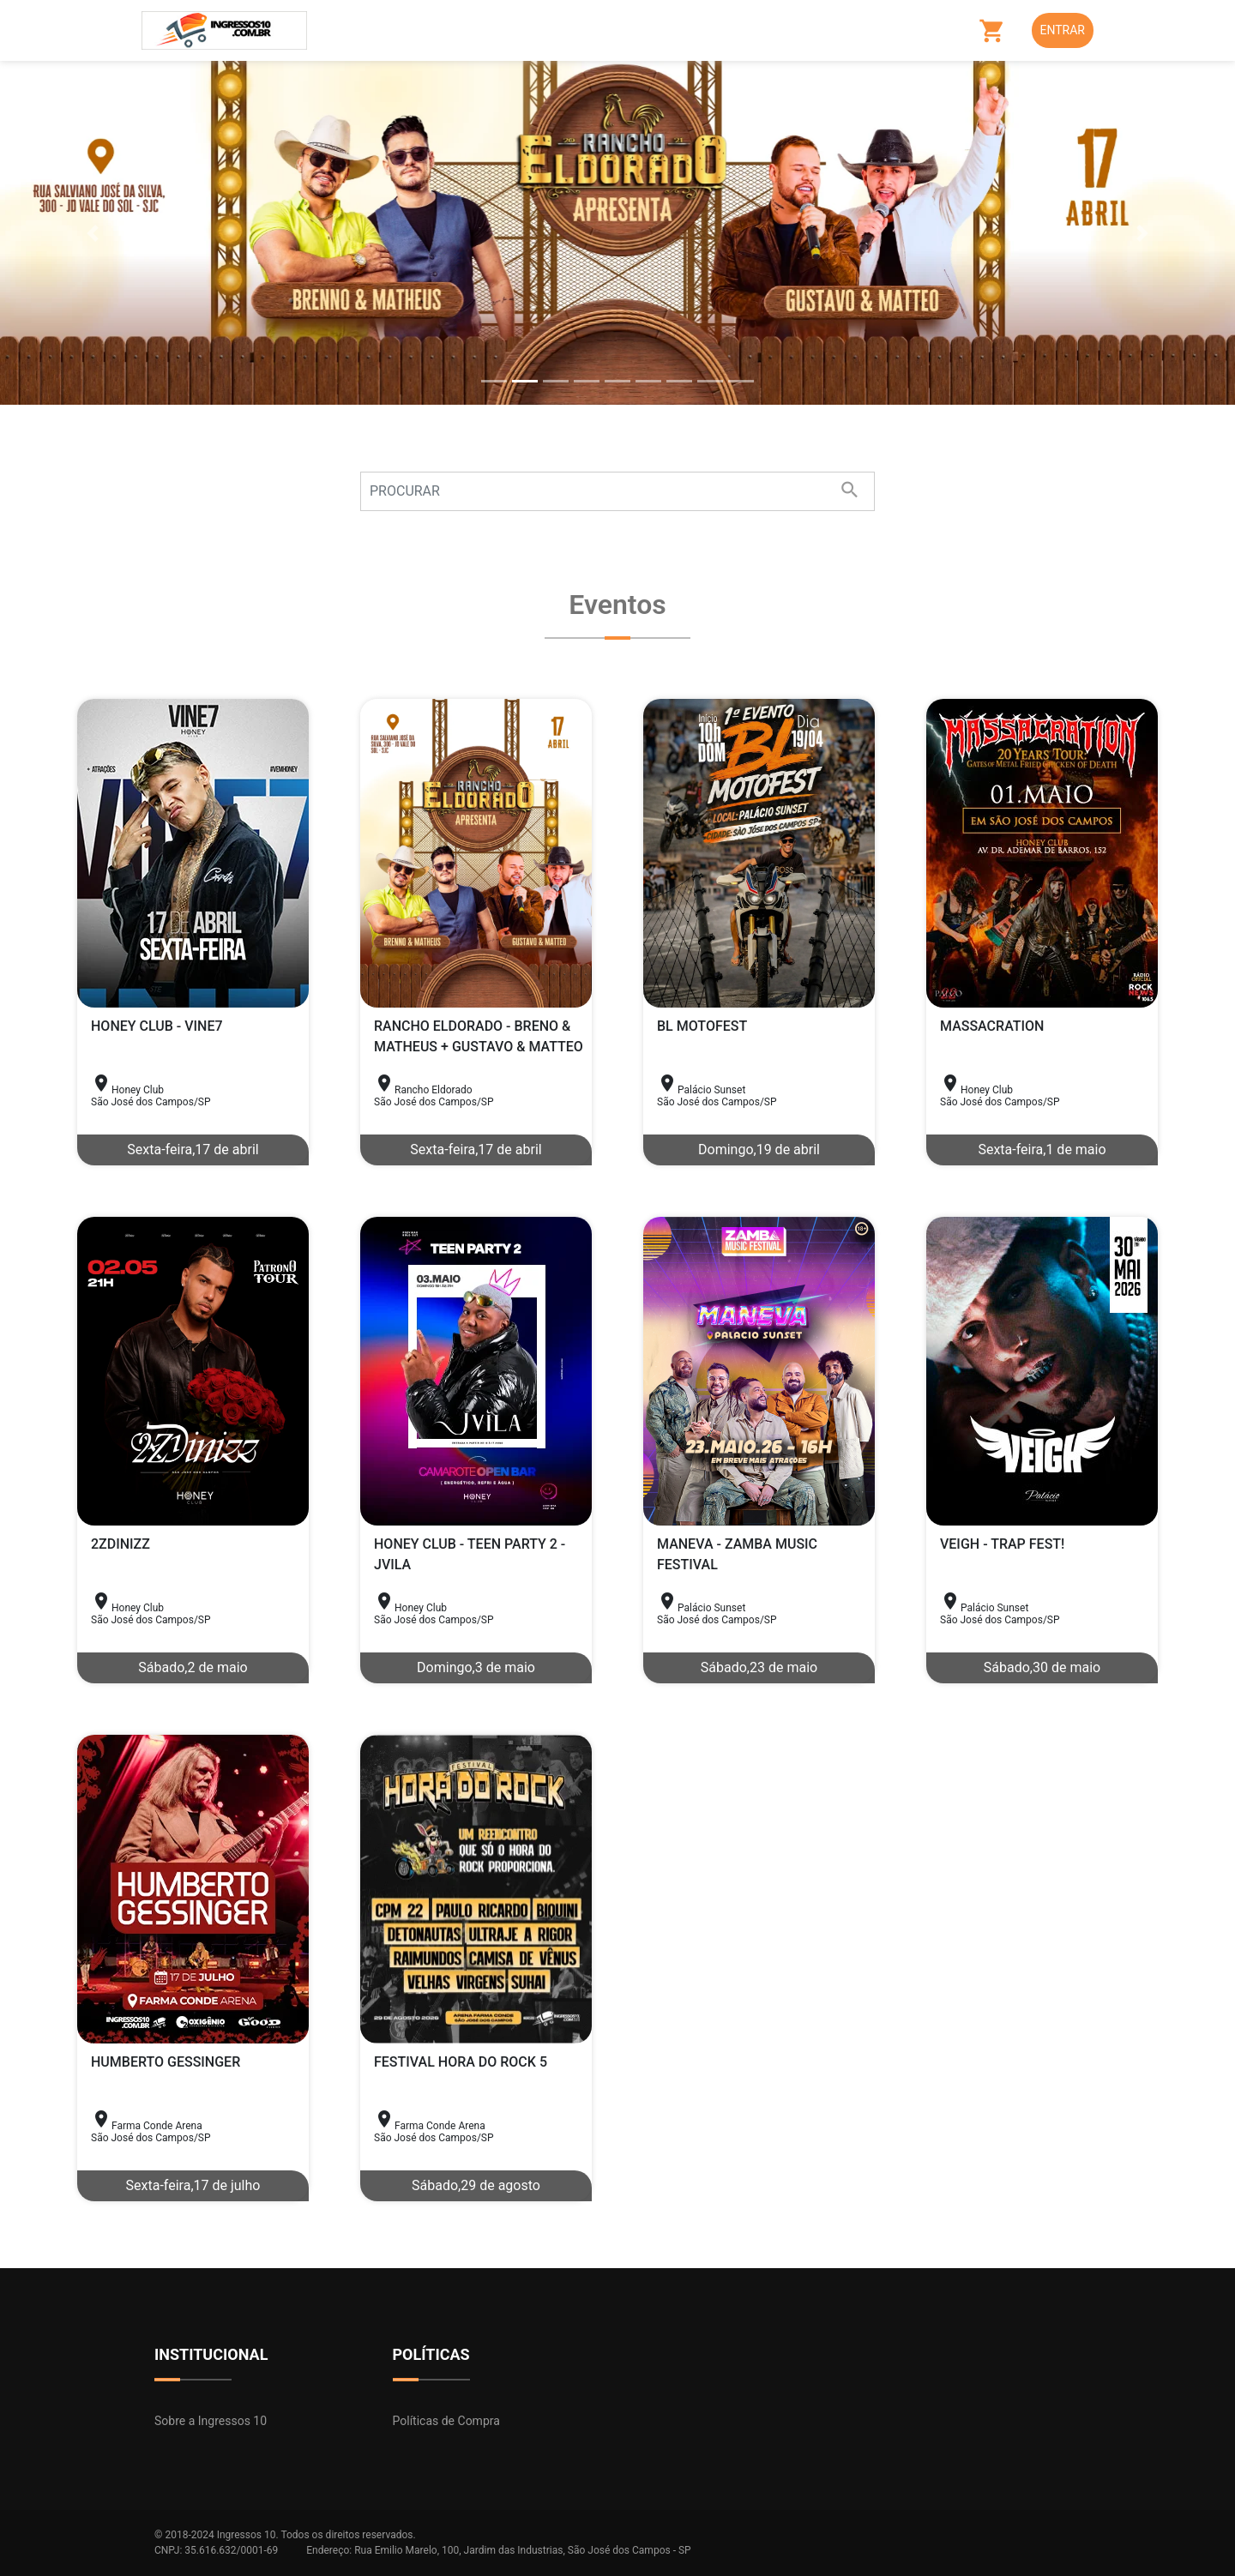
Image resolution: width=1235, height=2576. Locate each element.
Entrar (1063, 30)
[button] (92, 233)
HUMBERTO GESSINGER (165, 2062)
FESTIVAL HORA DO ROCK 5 (460, 2062)
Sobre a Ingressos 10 (210, 2421)
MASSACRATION (992, 1026)
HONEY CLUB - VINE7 (157, 1026)
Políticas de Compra (446, 2421)
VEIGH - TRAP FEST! (1002, 1544)
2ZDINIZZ (120, 1544)
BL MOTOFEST (702, 1026)
